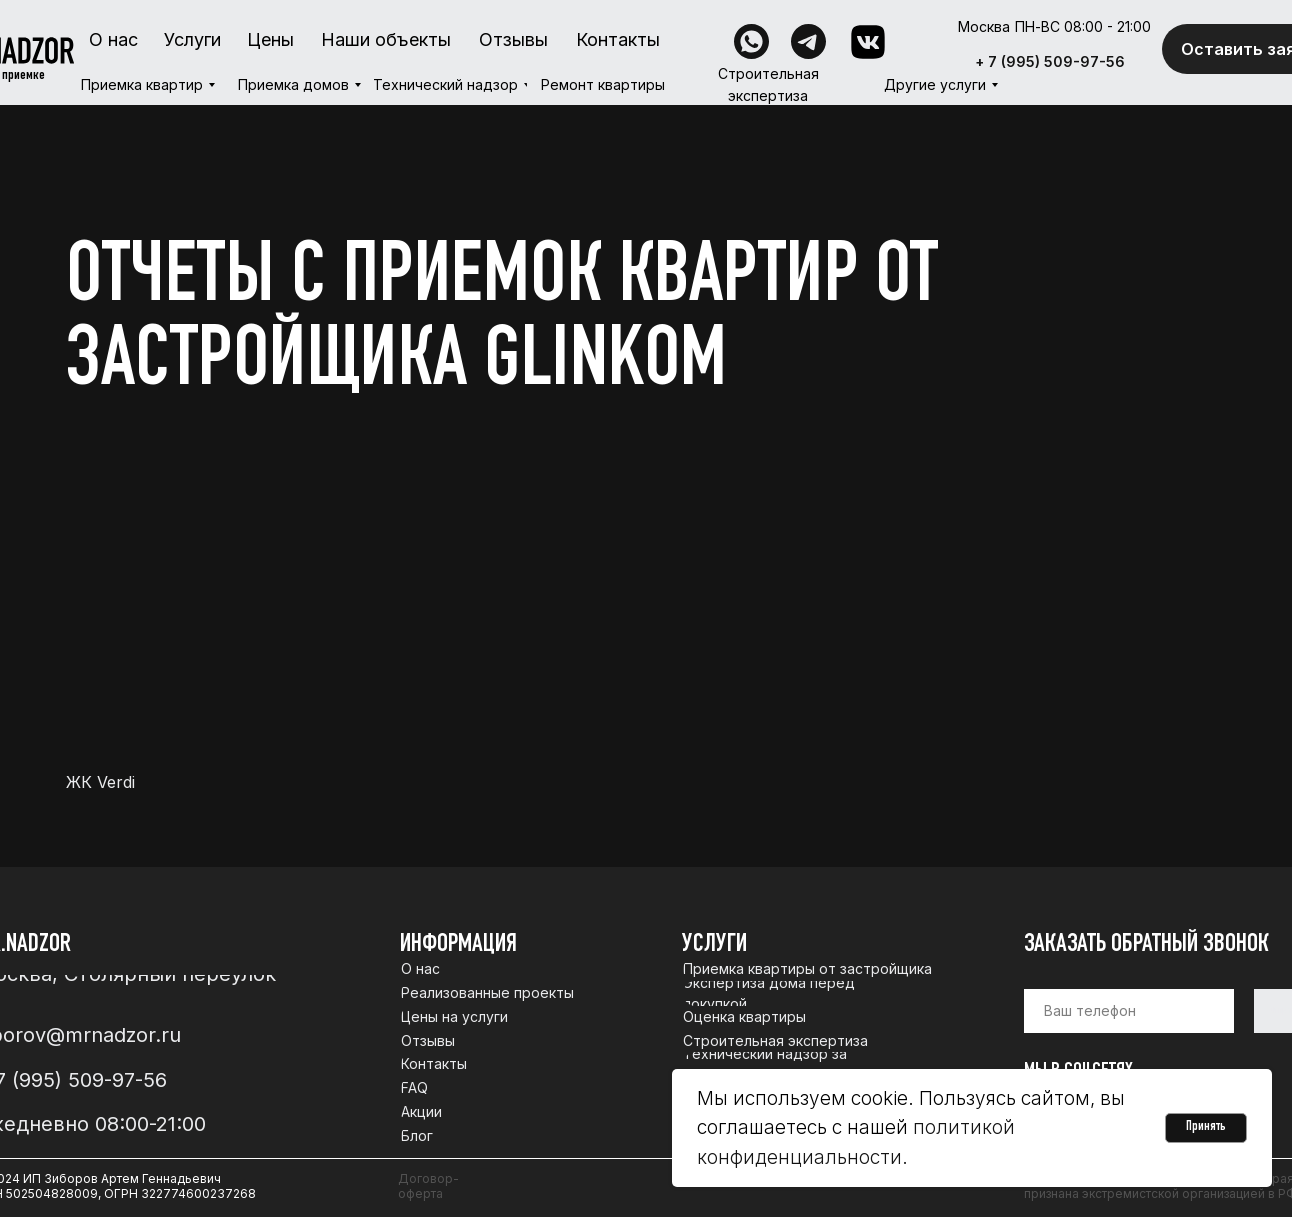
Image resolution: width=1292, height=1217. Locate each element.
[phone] (1129, 1011)
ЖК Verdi (100, 782)
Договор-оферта (428, 1186)
